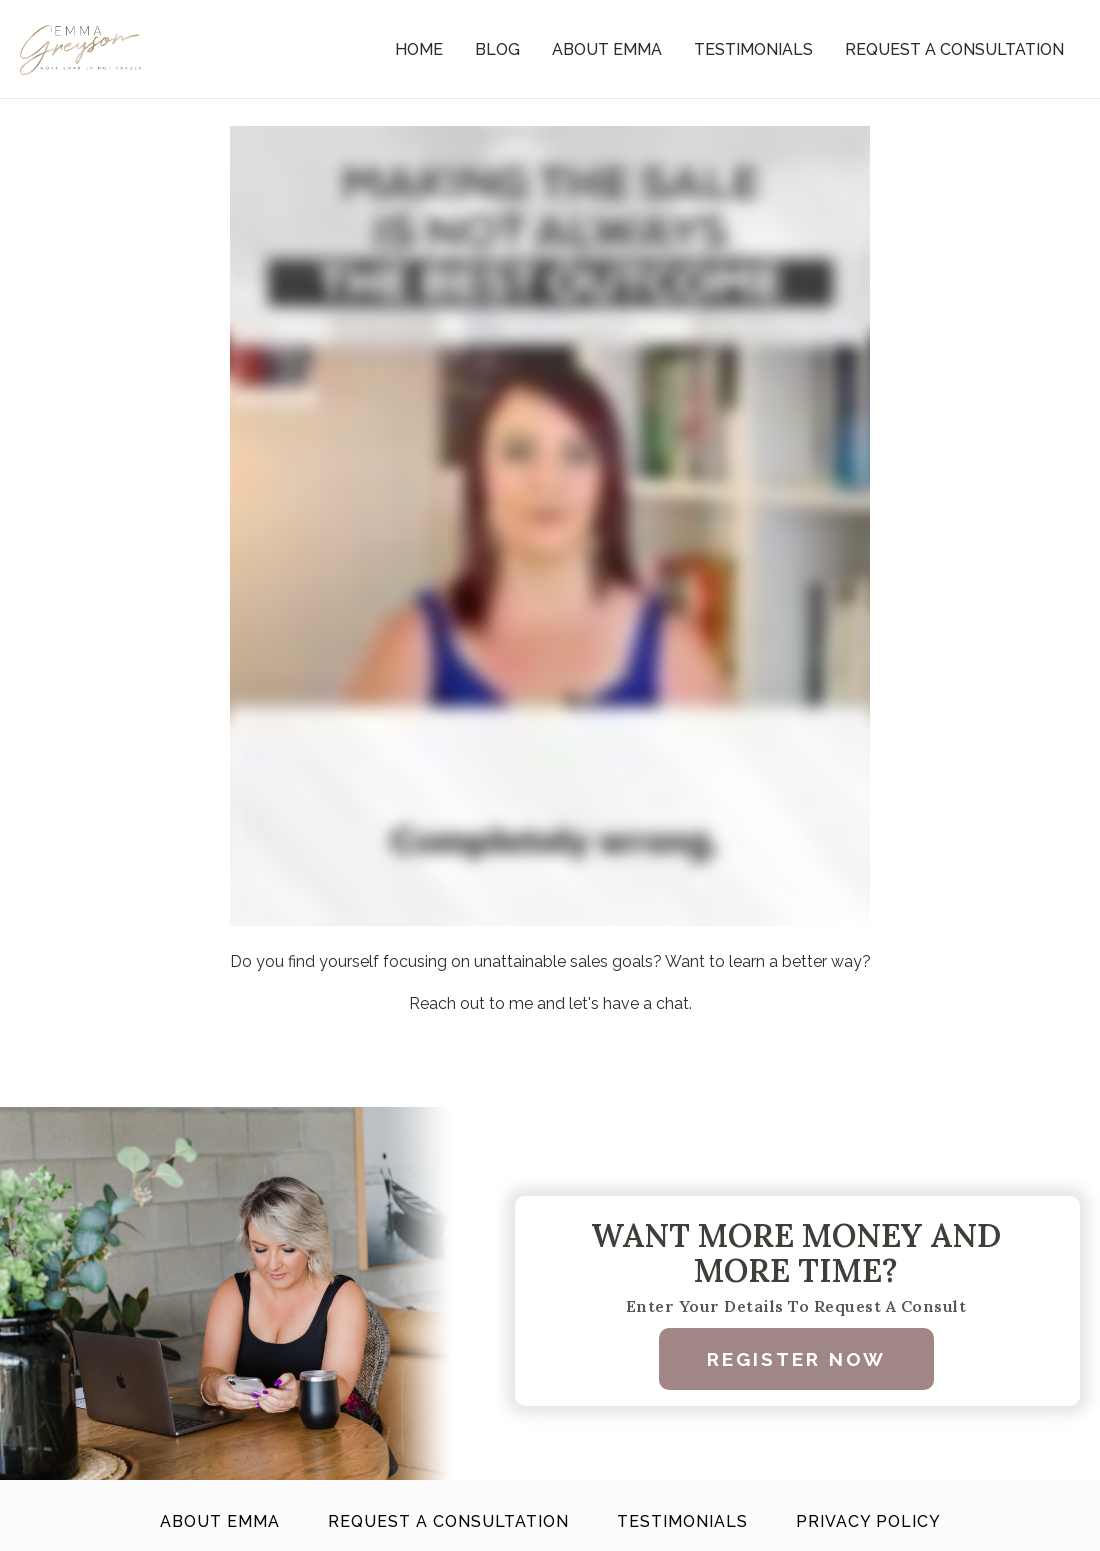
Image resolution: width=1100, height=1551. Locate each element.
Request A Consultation (954, 49)
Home (419, 49)
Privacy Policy (868, 1521)
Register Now (796, 1359)
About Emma (607, 49)
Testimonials (753, 49)
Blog (497, 49)
